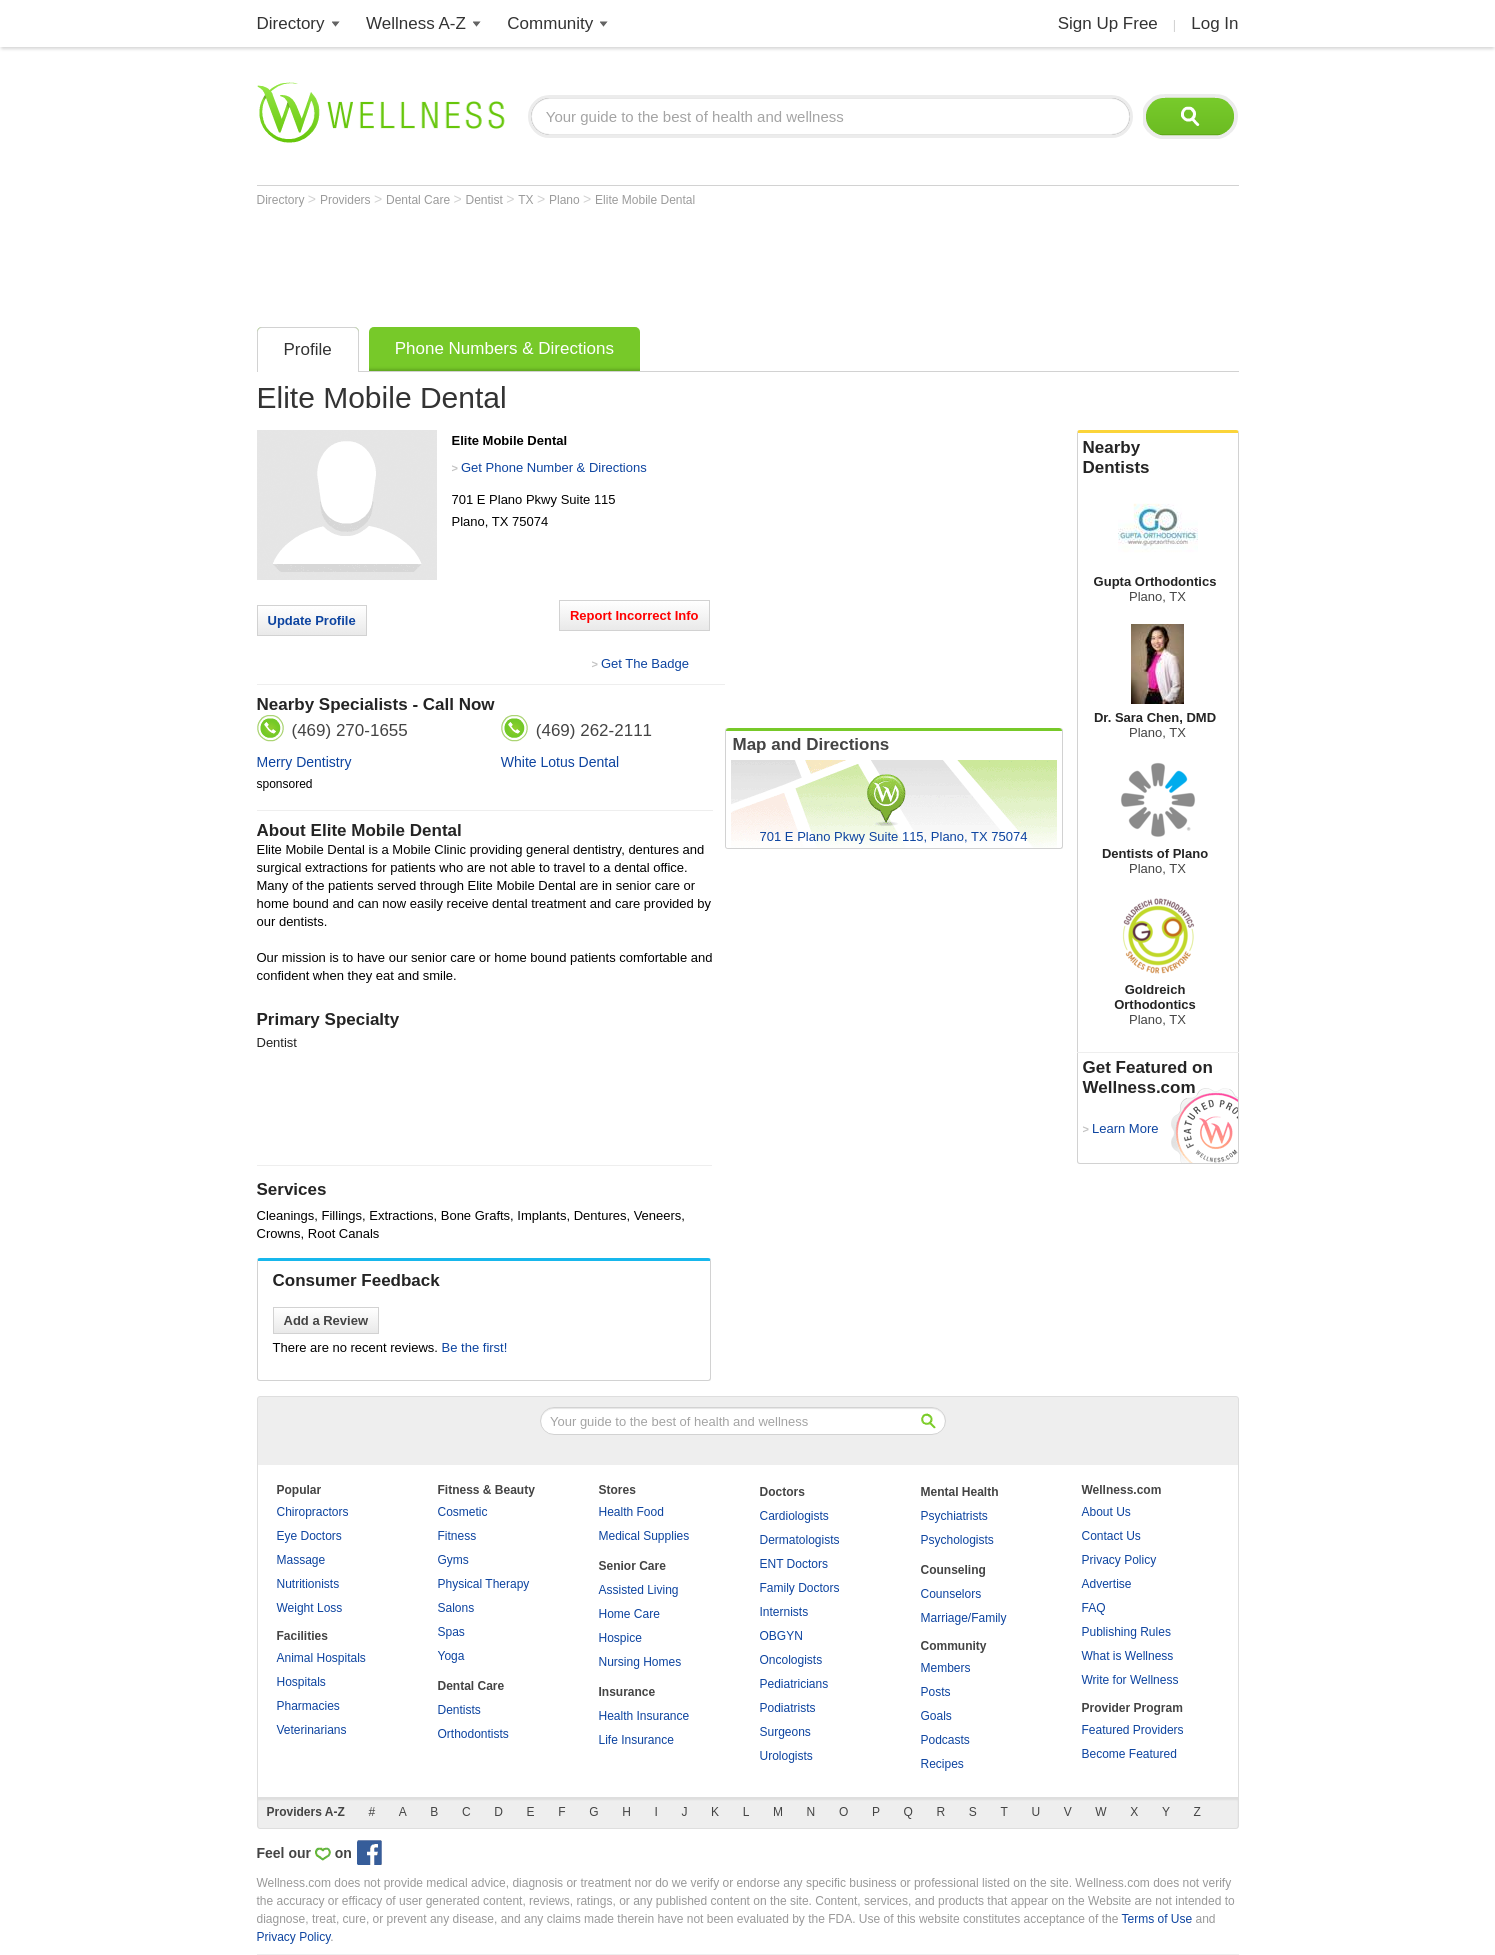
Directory (291, 23)
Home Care (629, 1614)
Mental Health (960, 1492)
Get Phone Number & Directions (554, 467)
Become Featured (1129, 1754)
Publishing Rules (1126, 1632)
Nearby (1158, 458)
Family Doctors (800, 1588)
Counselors (951, 1594)
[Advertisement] (621, 262)
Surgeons (785, 1732)
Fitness (457, 1536)
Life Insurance (636, 1740)
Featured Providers (1133, 1730)
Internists (784, 1612)
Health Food (631, 1512)
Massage (301, 1560)
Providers (347, 200)
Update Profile (312, 620)
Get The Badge (645, 663)
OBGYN (781, 1636)
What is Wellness (1128, 1656)
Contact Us (1111, 1536)
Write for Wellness (1130, 1680)
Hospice (620, 1638)
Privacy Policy (1119, 1560)
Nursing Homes (640, 1662)
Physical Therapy (484, 1584)
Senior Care (632, 1566)
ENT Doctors (794, 1564)
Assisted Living (639, 1590)
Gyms (453, 1560)
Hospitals (301, 1682)
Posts (936, 1692)
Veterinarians (312, 1730)
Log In (1214, 23)
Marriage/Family (964, 1618)
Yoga (451, 1656)
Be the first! (475, 1347)
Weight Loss (310, 1608)
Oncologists (791, 1660)
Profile (308, 349)
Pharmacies (308, 1706)
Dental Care (419, 200)
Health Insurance (644, 1716)
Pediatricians (794, 1684)
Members (946, 1668)
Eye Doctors (309, 1536)
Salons (456, 1608)
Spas (451, 1632)
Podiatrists (788, 1708)
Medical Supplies (644, 1536)
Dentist (485, 200)
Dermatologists (800, 1540)
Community (550, 23)
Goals (936, 1716)
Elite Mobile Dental (645, 200)
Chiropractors (313, 1512)
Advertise (1107, 1584)
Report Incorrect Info (634, 615)
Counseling (953, 1570)
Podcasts (945, 1740)
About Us (1106, 1512)
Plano (566, 200)
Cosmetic (463, 1512)
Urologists (786, 1756)
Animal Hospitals (321, 1658)
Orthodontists (473, 1734)
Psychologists (957, 1540)
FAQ (1094, 1608)
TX (527, 200)
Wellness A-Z (416, 23)
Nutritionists (308, 1584)
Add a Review (326, 1320)
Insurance (627, 1692)
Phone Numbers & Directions (504, 348)
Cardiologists (794, 1516)
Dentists (459, 1710)
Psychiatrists (954, 1516)
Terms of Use (1156, 1919)
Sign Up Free (1108, 23)
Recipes (942, 1764)
